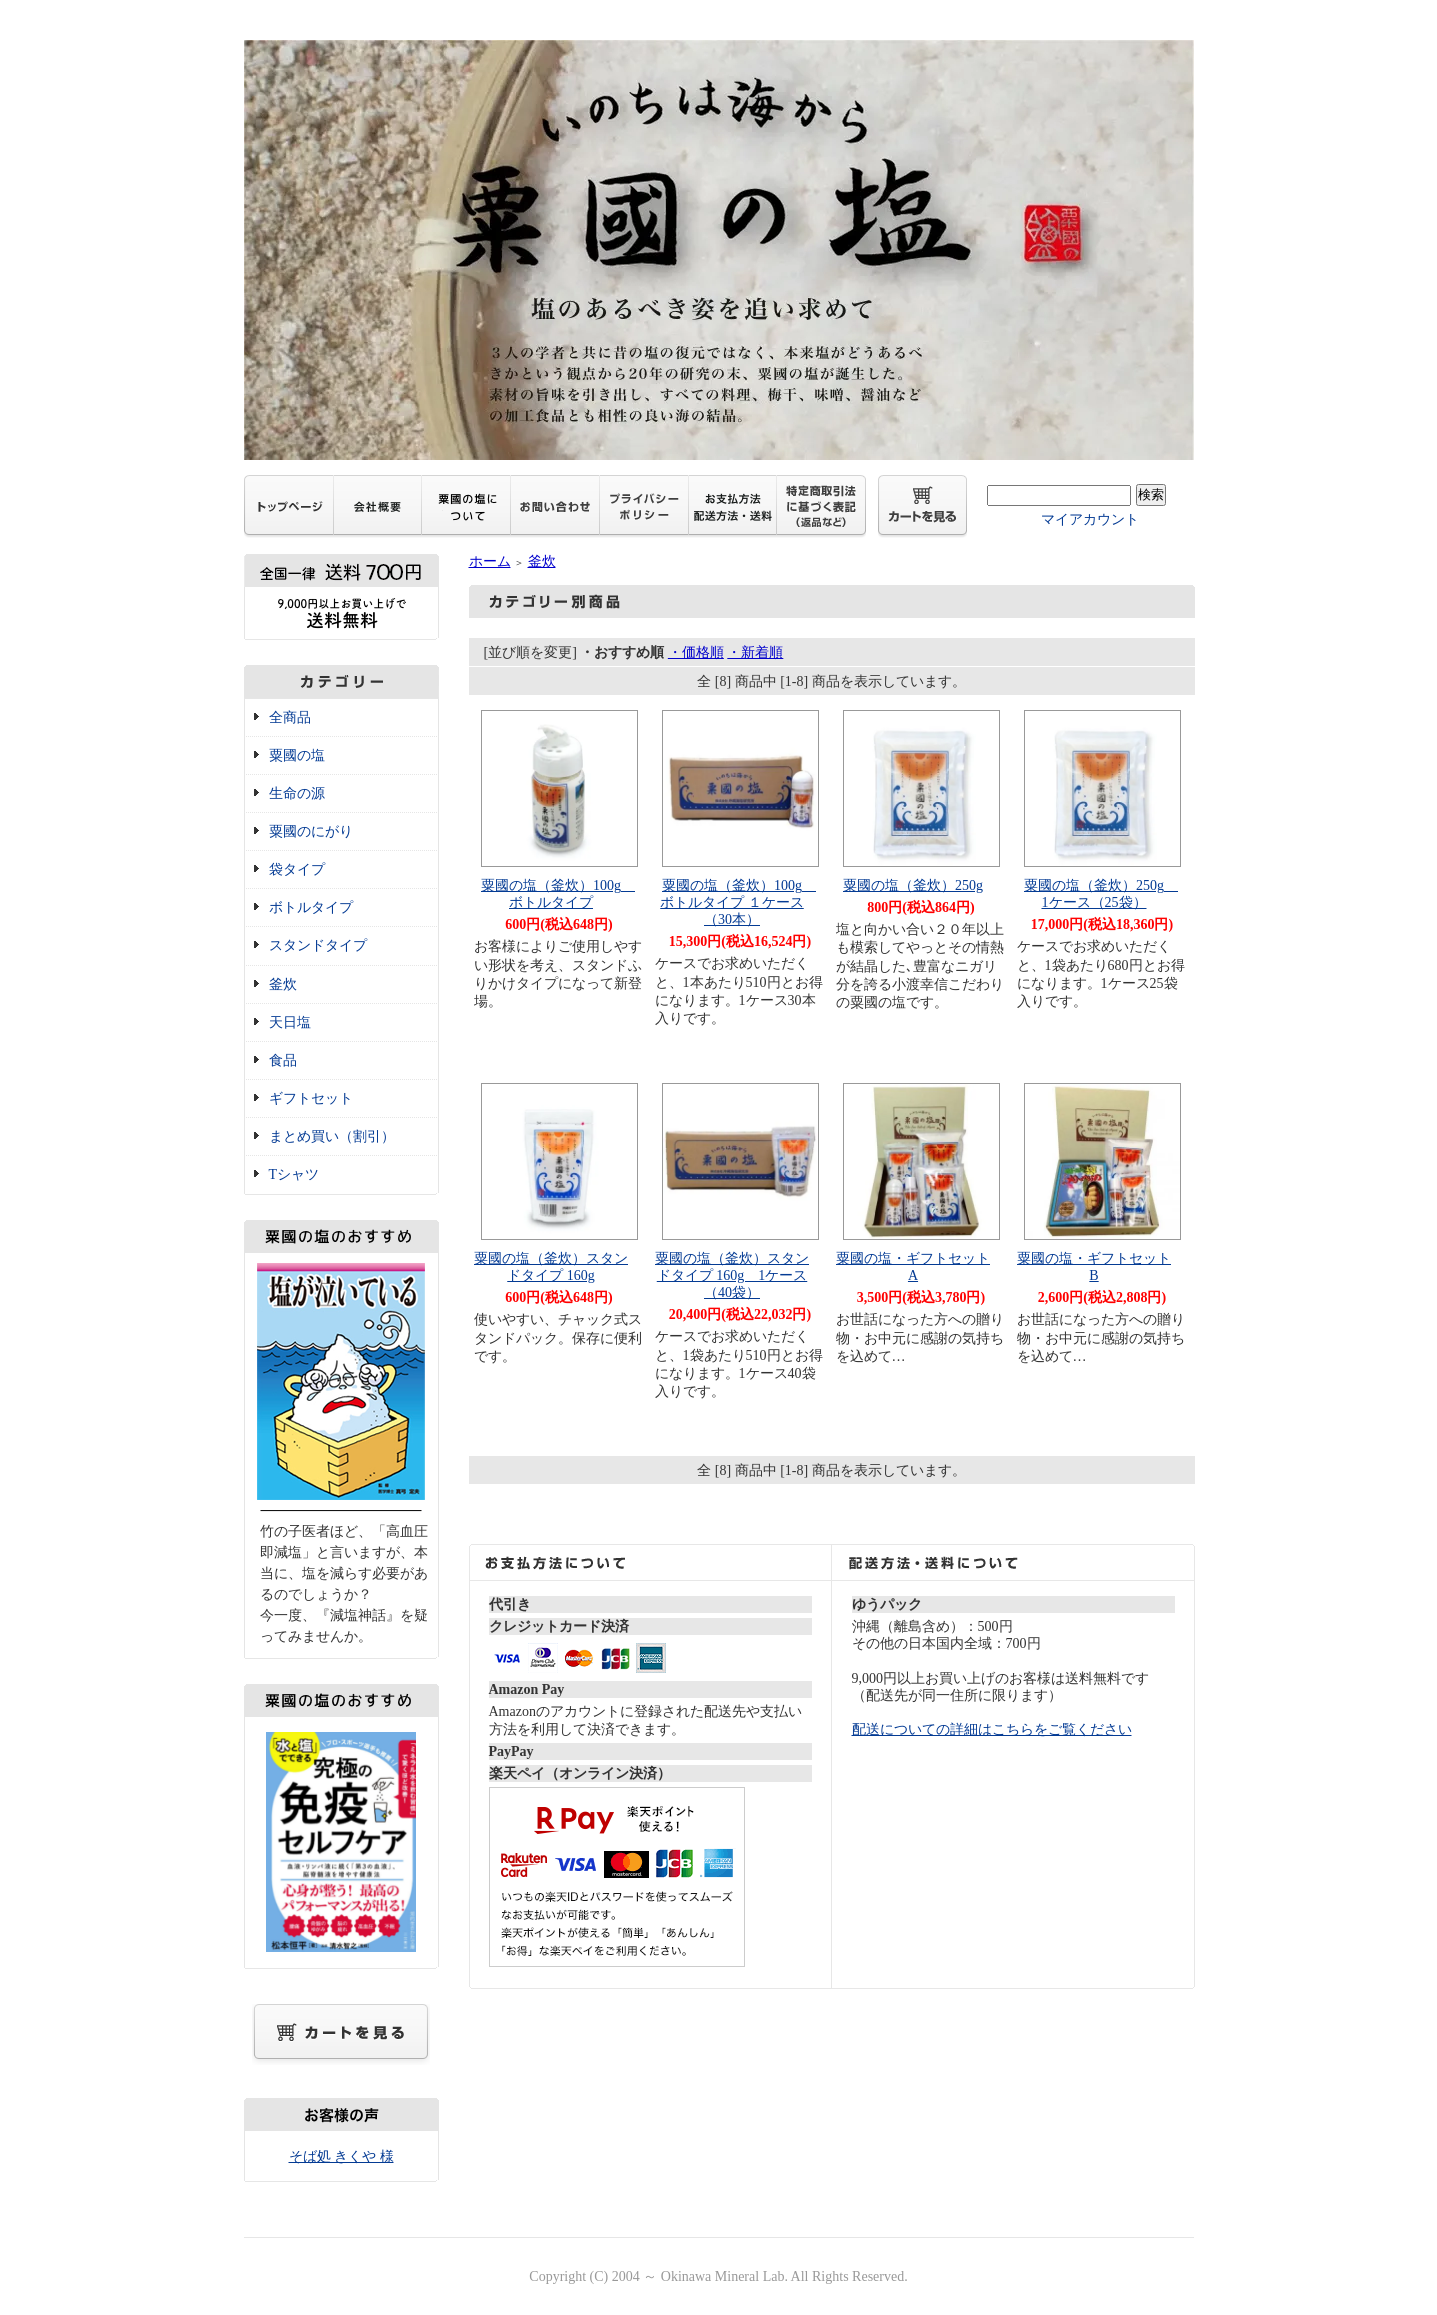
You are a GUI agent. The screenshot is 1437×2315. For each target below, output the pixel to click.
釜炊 (283, 984)
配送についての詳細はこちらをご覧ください (992, 1729)
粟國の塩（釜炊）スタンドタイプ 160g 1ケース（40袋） (732, 1275)
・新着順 (755, 652)
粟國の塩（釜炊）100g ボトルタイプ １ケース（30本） (738, 902)
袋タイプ (297, 869)
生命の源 (297, 793)
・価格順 (696, 652)
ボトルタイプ (311, 907)
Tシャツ (294, 1174)
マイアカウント (1090, 519)
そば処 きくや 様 (341, 2156)
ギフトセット (311, 1098)
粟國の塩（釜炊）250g (913, 885)
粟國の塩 (297, 755)
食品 (283, 1060)
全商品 (290, 717)
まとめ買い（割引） (332, 1136)
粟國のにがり (311, 831)
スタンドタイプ (318, 945)
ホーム (490, 561)
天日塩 (290, 1022)
